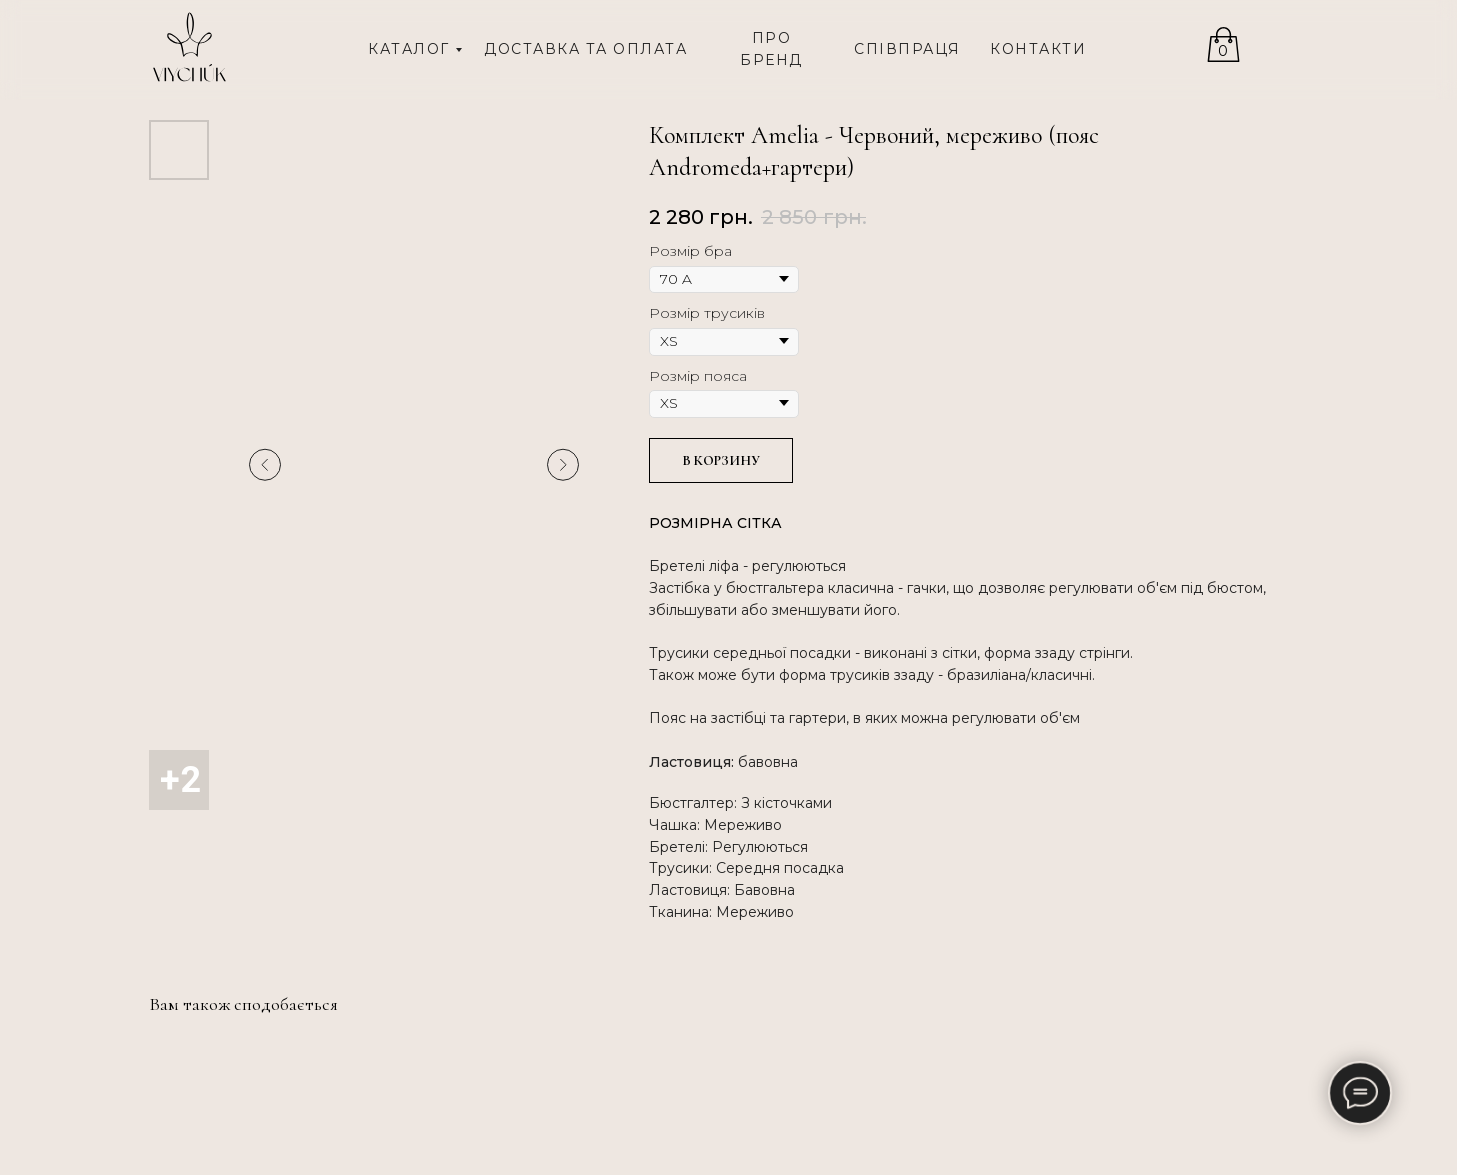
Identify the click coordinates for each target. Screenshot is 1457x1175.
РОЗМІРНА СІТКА (715, 523)
